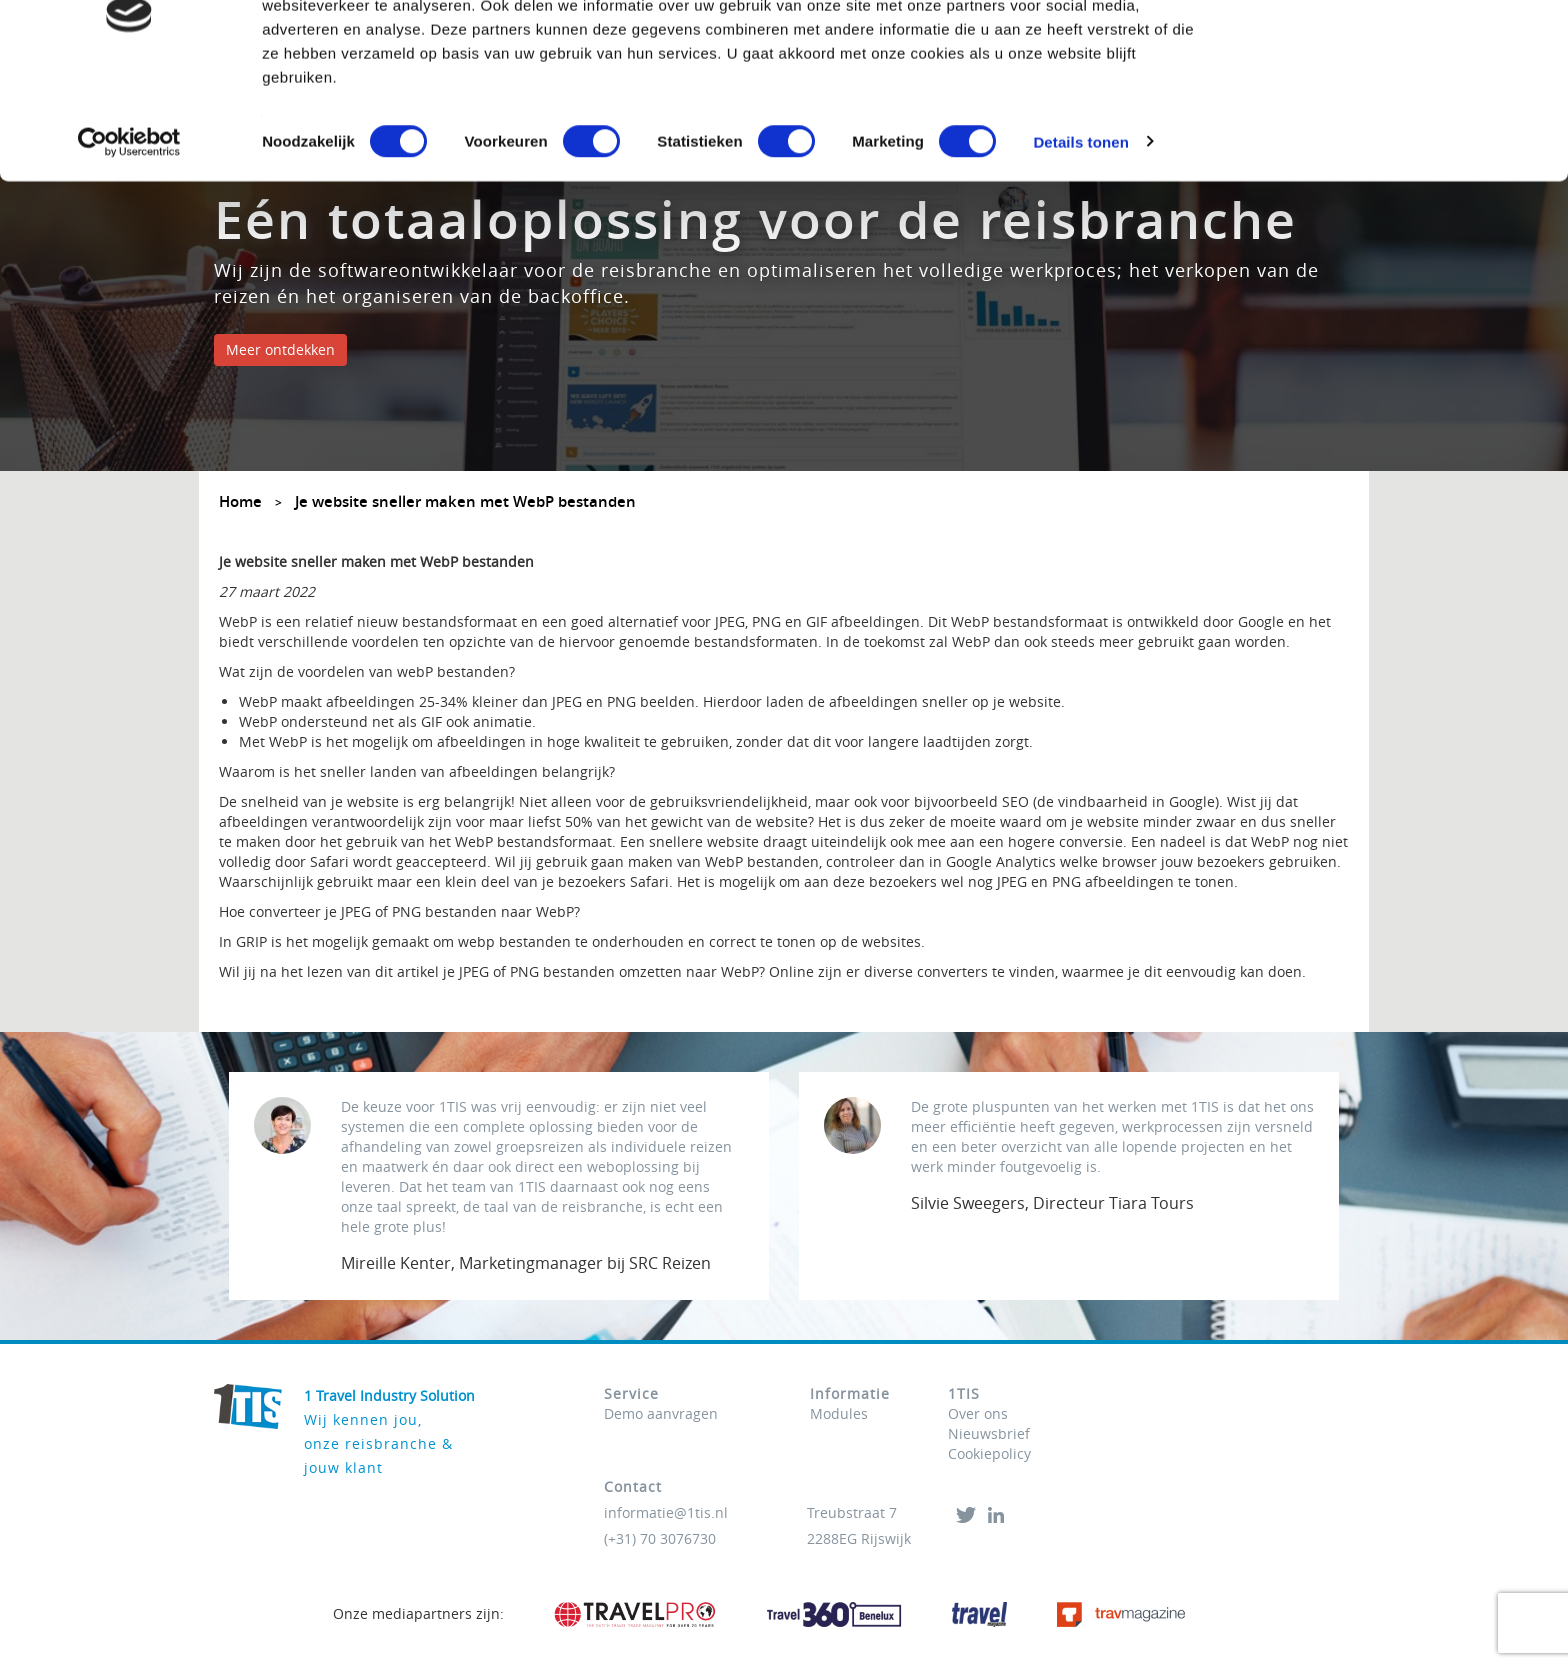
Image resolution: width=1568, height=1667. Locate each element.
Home (240, 501)
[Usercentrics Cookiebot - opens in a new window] (129, 234)
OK (1401, 52)
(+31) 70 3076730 (660, 1538)
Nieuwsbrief (989, 1433)
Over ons (978, 1413)
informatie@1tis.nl (666, 1512)
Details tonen (1080, 233)
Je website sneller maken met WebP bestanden (465, 501)
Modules (839, 1413)
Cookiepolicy (989, 1453)
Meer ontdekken (280, 349)
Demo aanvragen (661, 1413)
